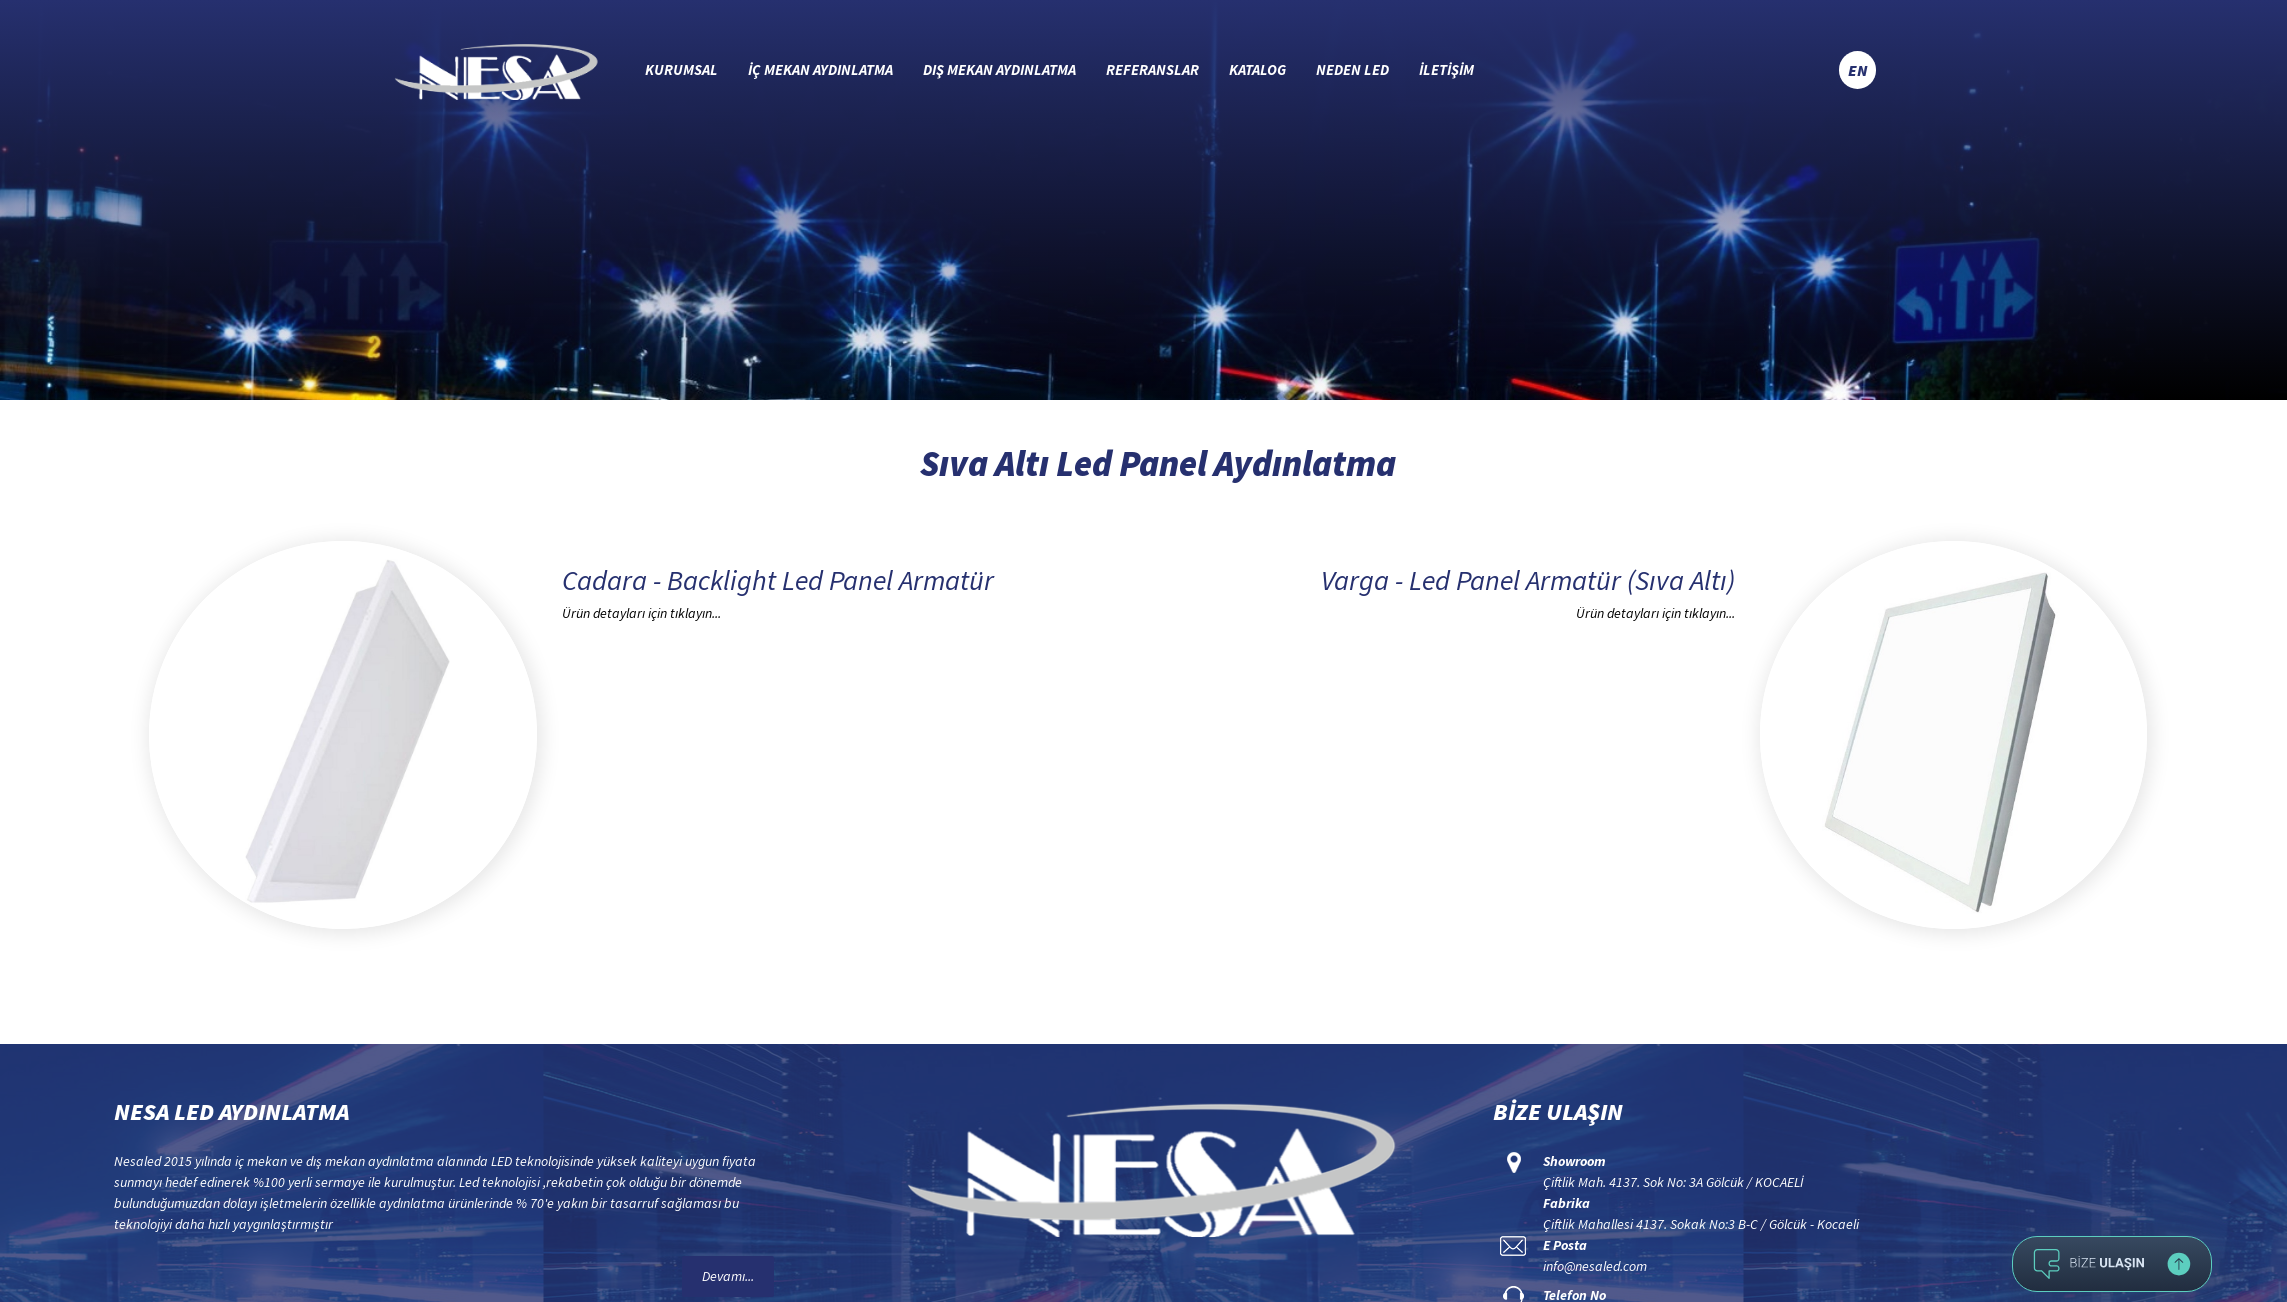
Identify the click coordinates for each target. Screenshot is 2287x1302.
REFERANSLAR (1152, 69)
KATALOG (1257, 69)
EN (1857, 70)
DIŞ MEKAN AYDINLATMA (999, 69)
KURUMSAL (681, 69)
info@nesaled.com (1595, 1266)
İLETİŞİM (1446, 69)
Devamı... (728, 1276)
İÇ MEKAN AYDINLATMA (820, 69)
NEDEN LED (1352, 69)
